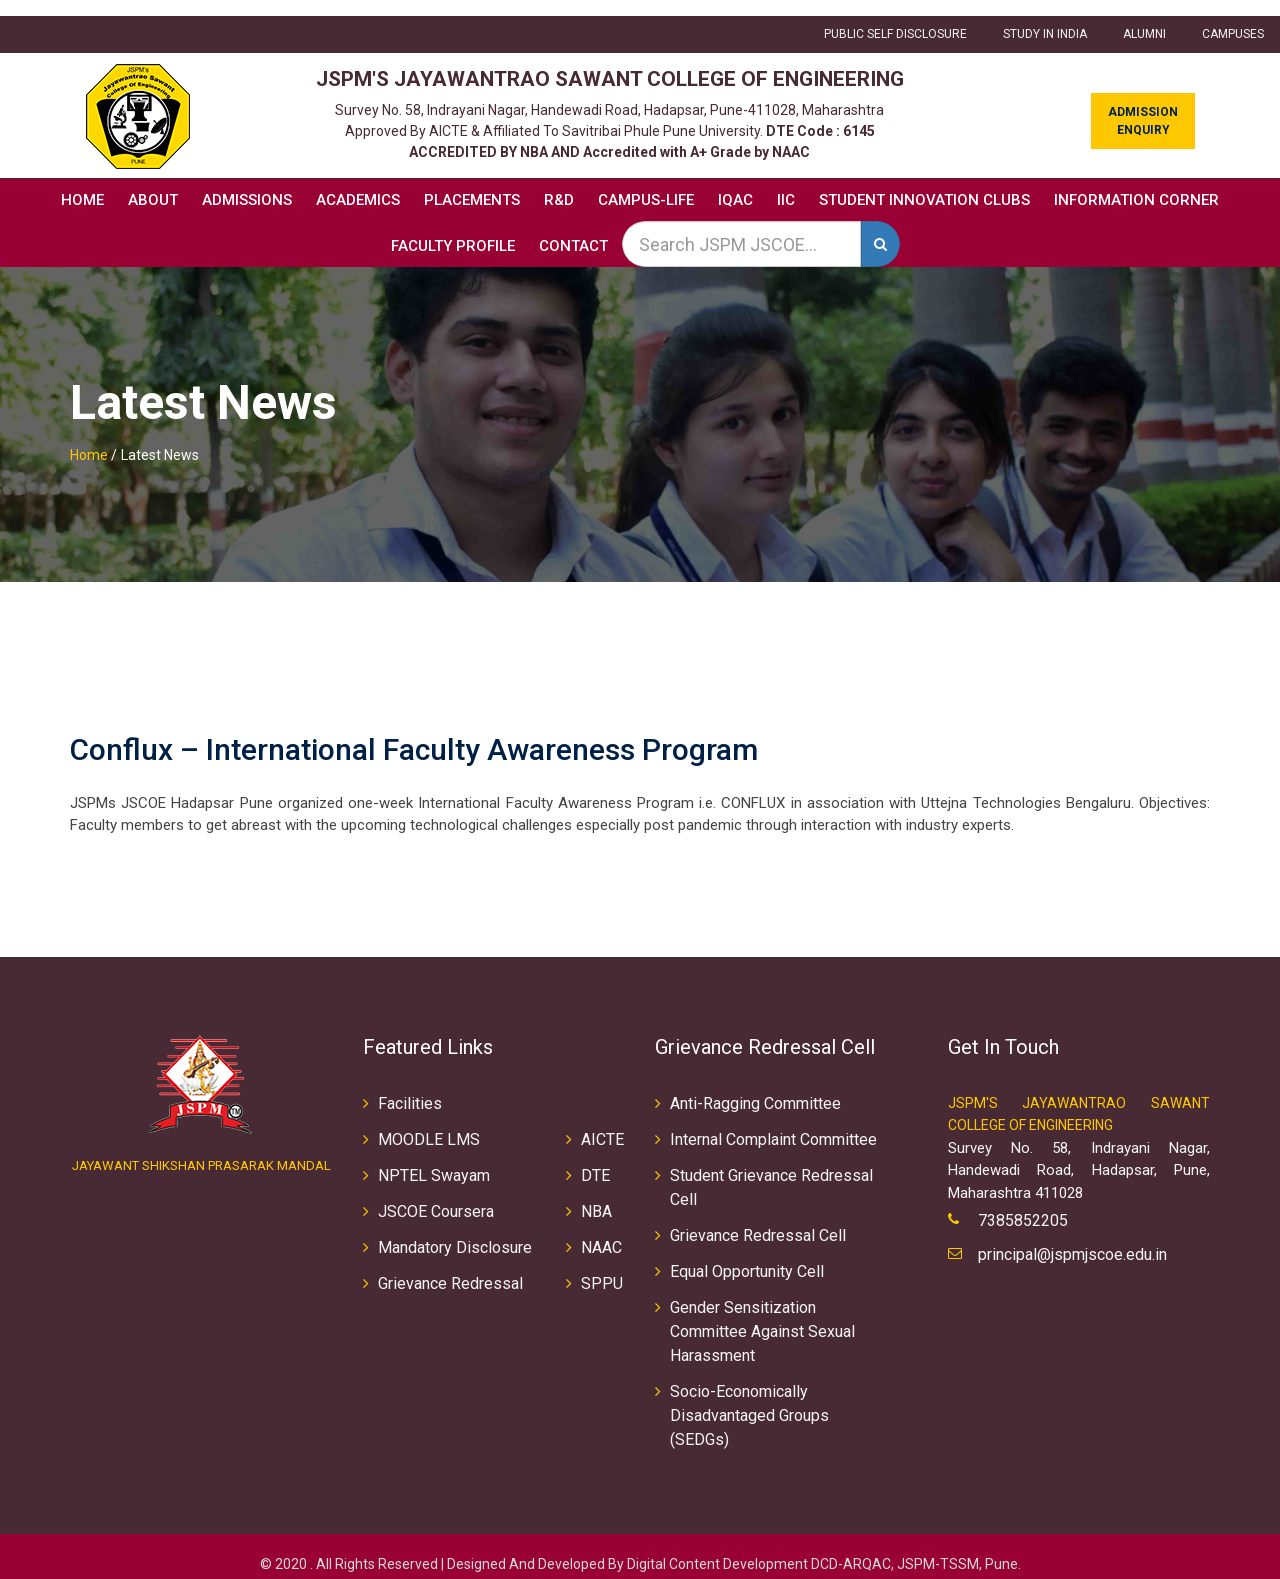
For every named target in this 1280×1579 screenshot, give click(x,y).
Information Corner (1136, 184)
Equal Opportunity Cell (747, 1255)
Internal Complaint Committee (773, 1123)
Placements (472, 184)
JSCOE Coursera (436, 1195)
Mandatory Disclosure (455, 1231)
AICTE (602, 1123)
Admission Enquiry (1143, 105)
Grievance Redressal (450, 1267)
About (153, 184)
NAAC (601, 1231)
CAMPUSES (1233, 19)
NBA (596, 1195)
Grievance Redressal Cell (758, 1219)
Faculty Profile (453, 230)
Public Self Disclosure (895, 19)
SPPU (602, 1267)
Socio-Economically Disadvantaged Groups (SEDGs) (749, 1399)
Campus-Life (646, 184)
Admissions (247, 184)
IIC (786, 184)
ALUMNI (1144, 19)
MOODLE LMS (429, 1123)
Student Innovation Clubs (924, 184)
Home (82, 184)
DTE (595, 1159)
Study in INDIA (1045, 19)
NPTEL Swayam (434, 1159)
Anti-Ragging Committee (755, 1087)
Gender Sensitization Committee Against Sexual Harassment (762, 1315)
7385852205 (1023, 1205)
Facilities (410, 1087)
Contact (573, 230)
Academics (358, 184)
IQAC (735, 184)
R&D (559, 184)
